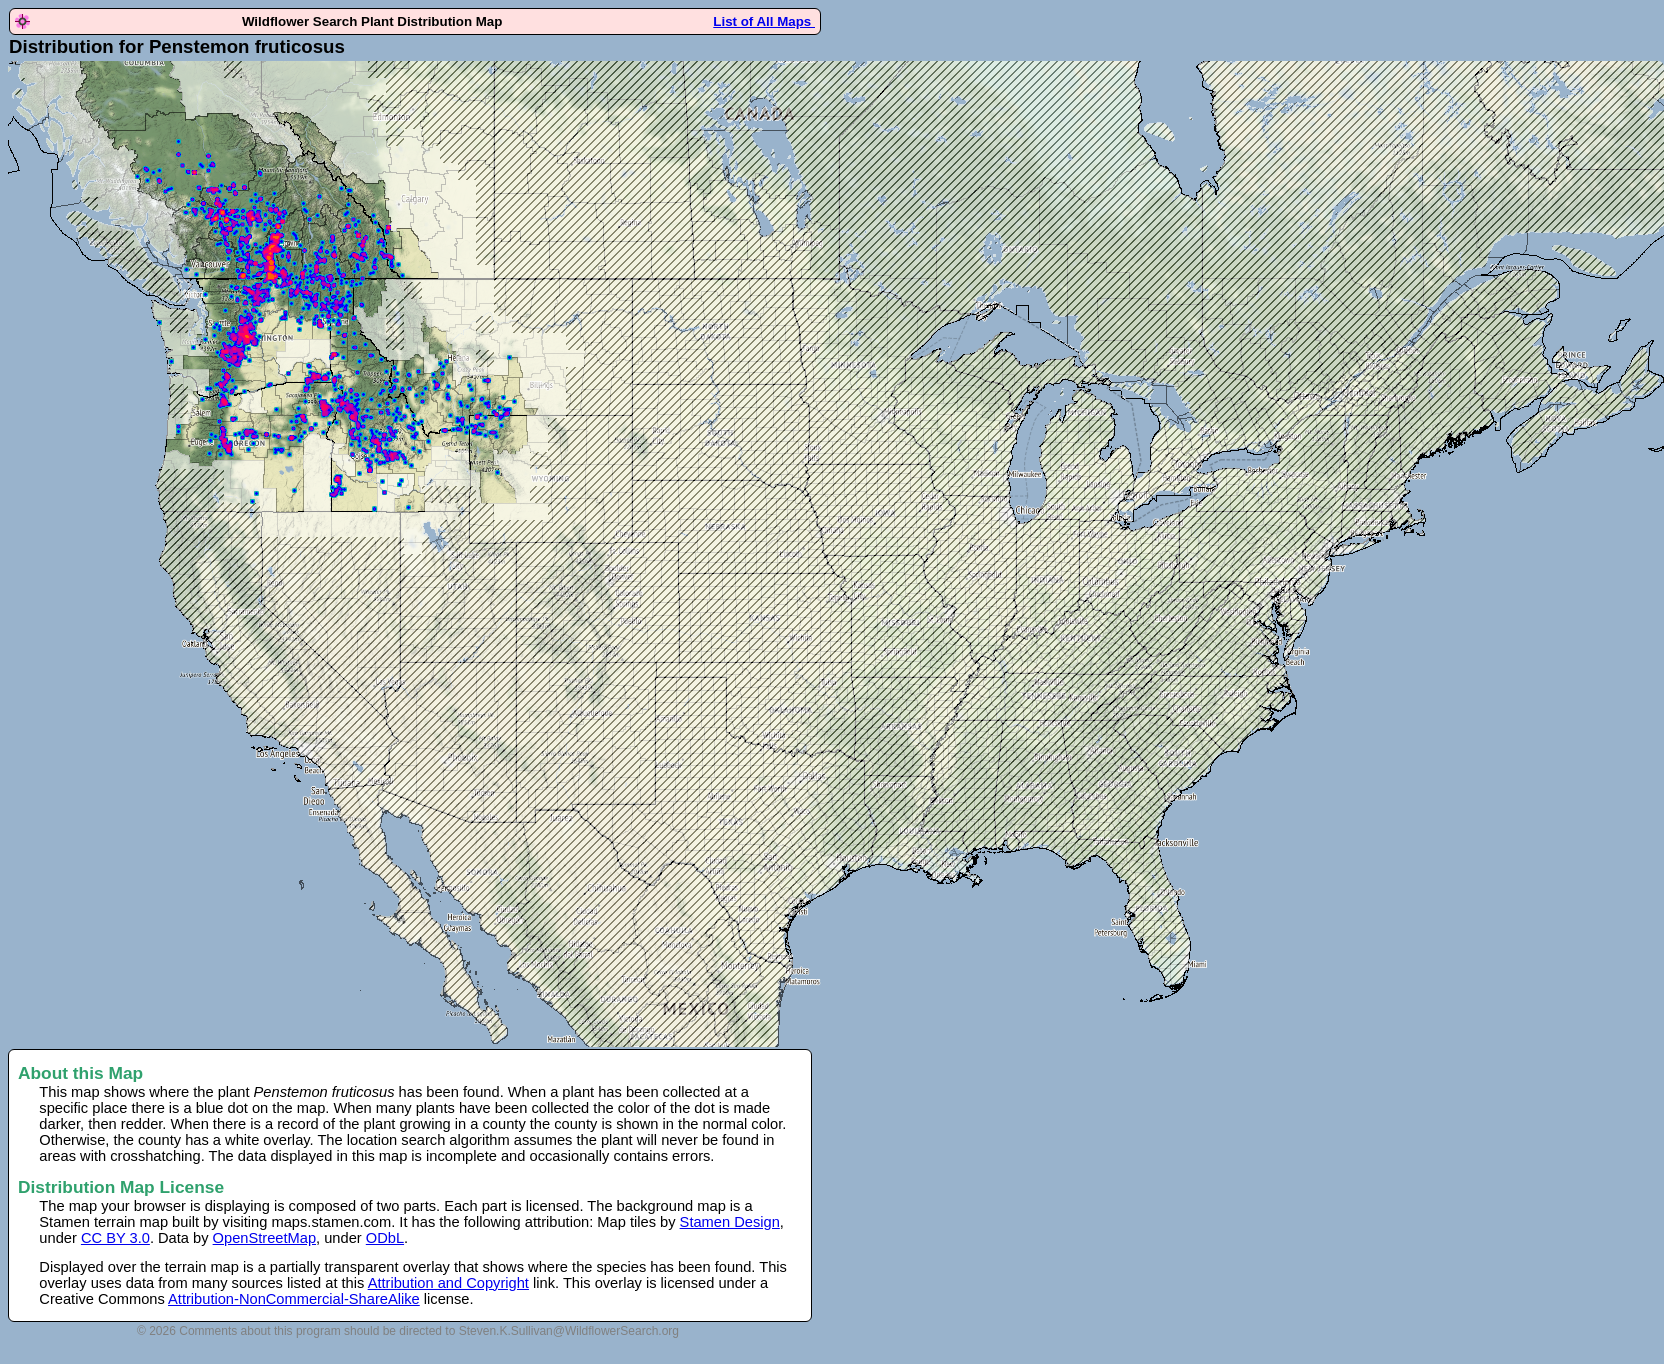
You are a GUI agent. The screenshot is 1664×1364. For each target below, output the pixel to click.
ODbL (385, 1238)
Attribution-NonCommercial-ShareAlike (294, 1299)
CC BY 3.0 (115, 1238)
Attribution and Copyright (448, 1283)
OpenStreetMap (264, 1238)
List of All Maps (764, 21)
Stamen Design (730, 1222)
